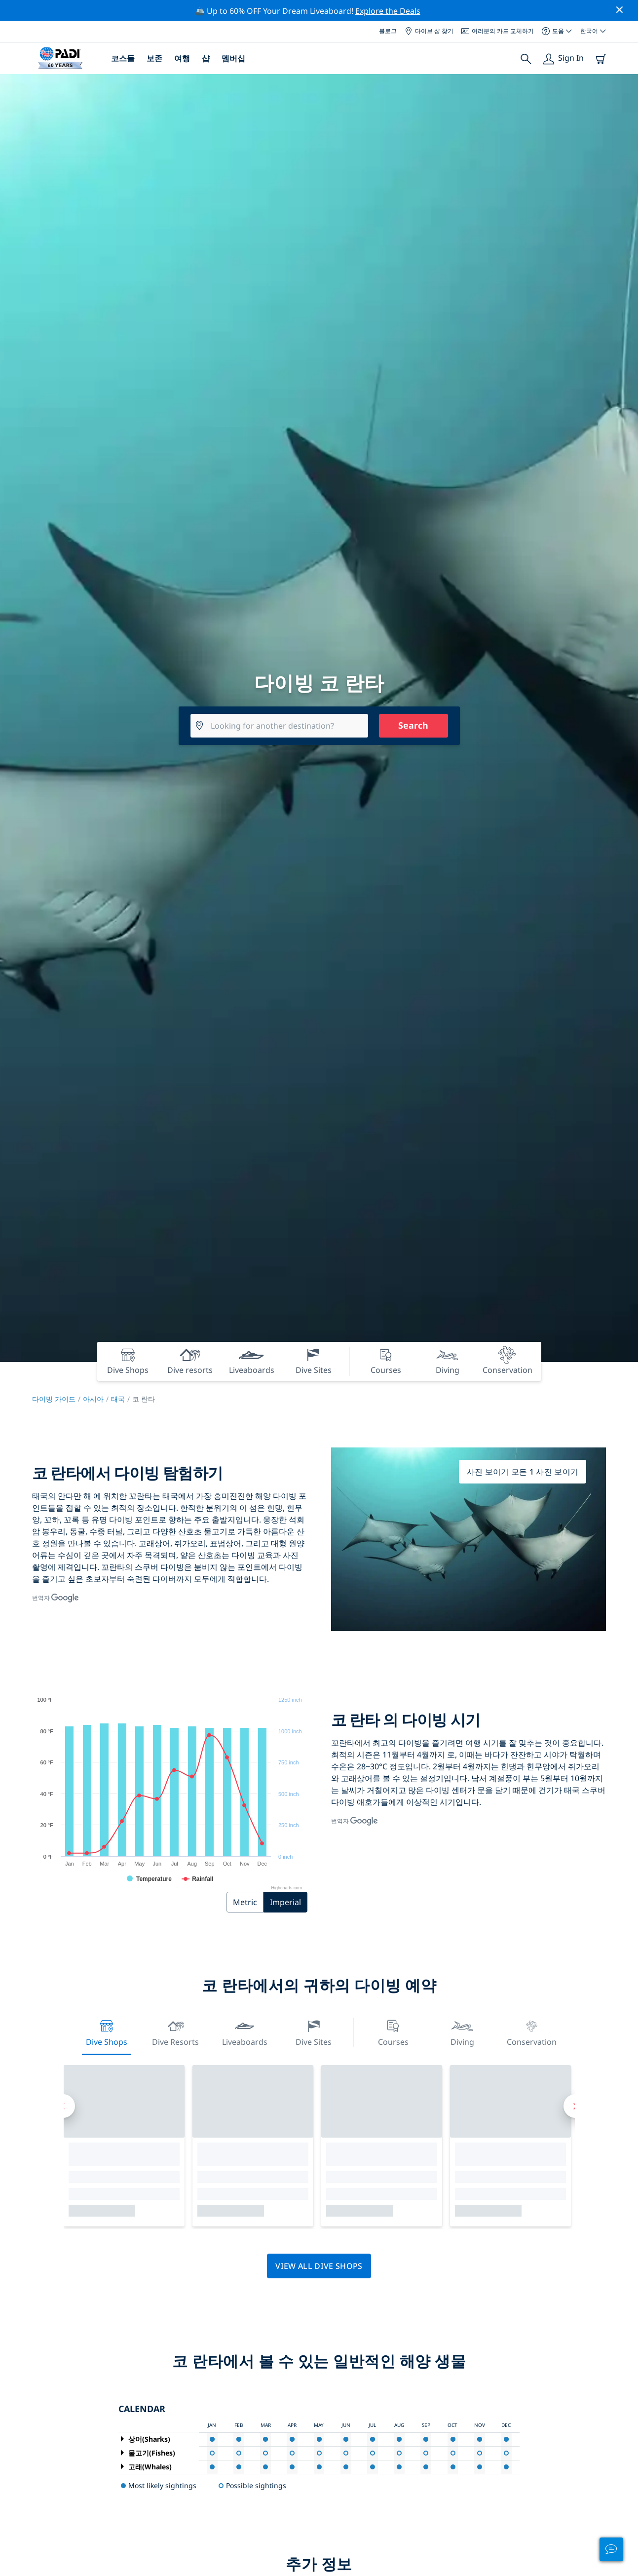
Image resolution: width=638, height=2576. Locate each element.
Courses (393, 2031)
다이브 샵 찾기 (429, 31)
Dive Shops (106, 2031)
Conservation (532, 2031)
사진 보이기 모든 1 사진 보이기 (523, 1471)
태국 (118, 1399)
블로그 (388, 31)
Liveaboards (244, 2031)
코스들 (123, 58)
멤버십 (233, 58)
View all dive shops (318, 2266)
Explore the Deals (387, 10)
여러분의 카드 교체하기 (497, 31)
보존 (154, 58)
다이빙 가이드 (53, 1399)
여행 (182, 58)
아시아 (93, 1399)
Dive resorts (175, 2031)
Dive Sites (314, 2031)
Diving (462, 2031)
